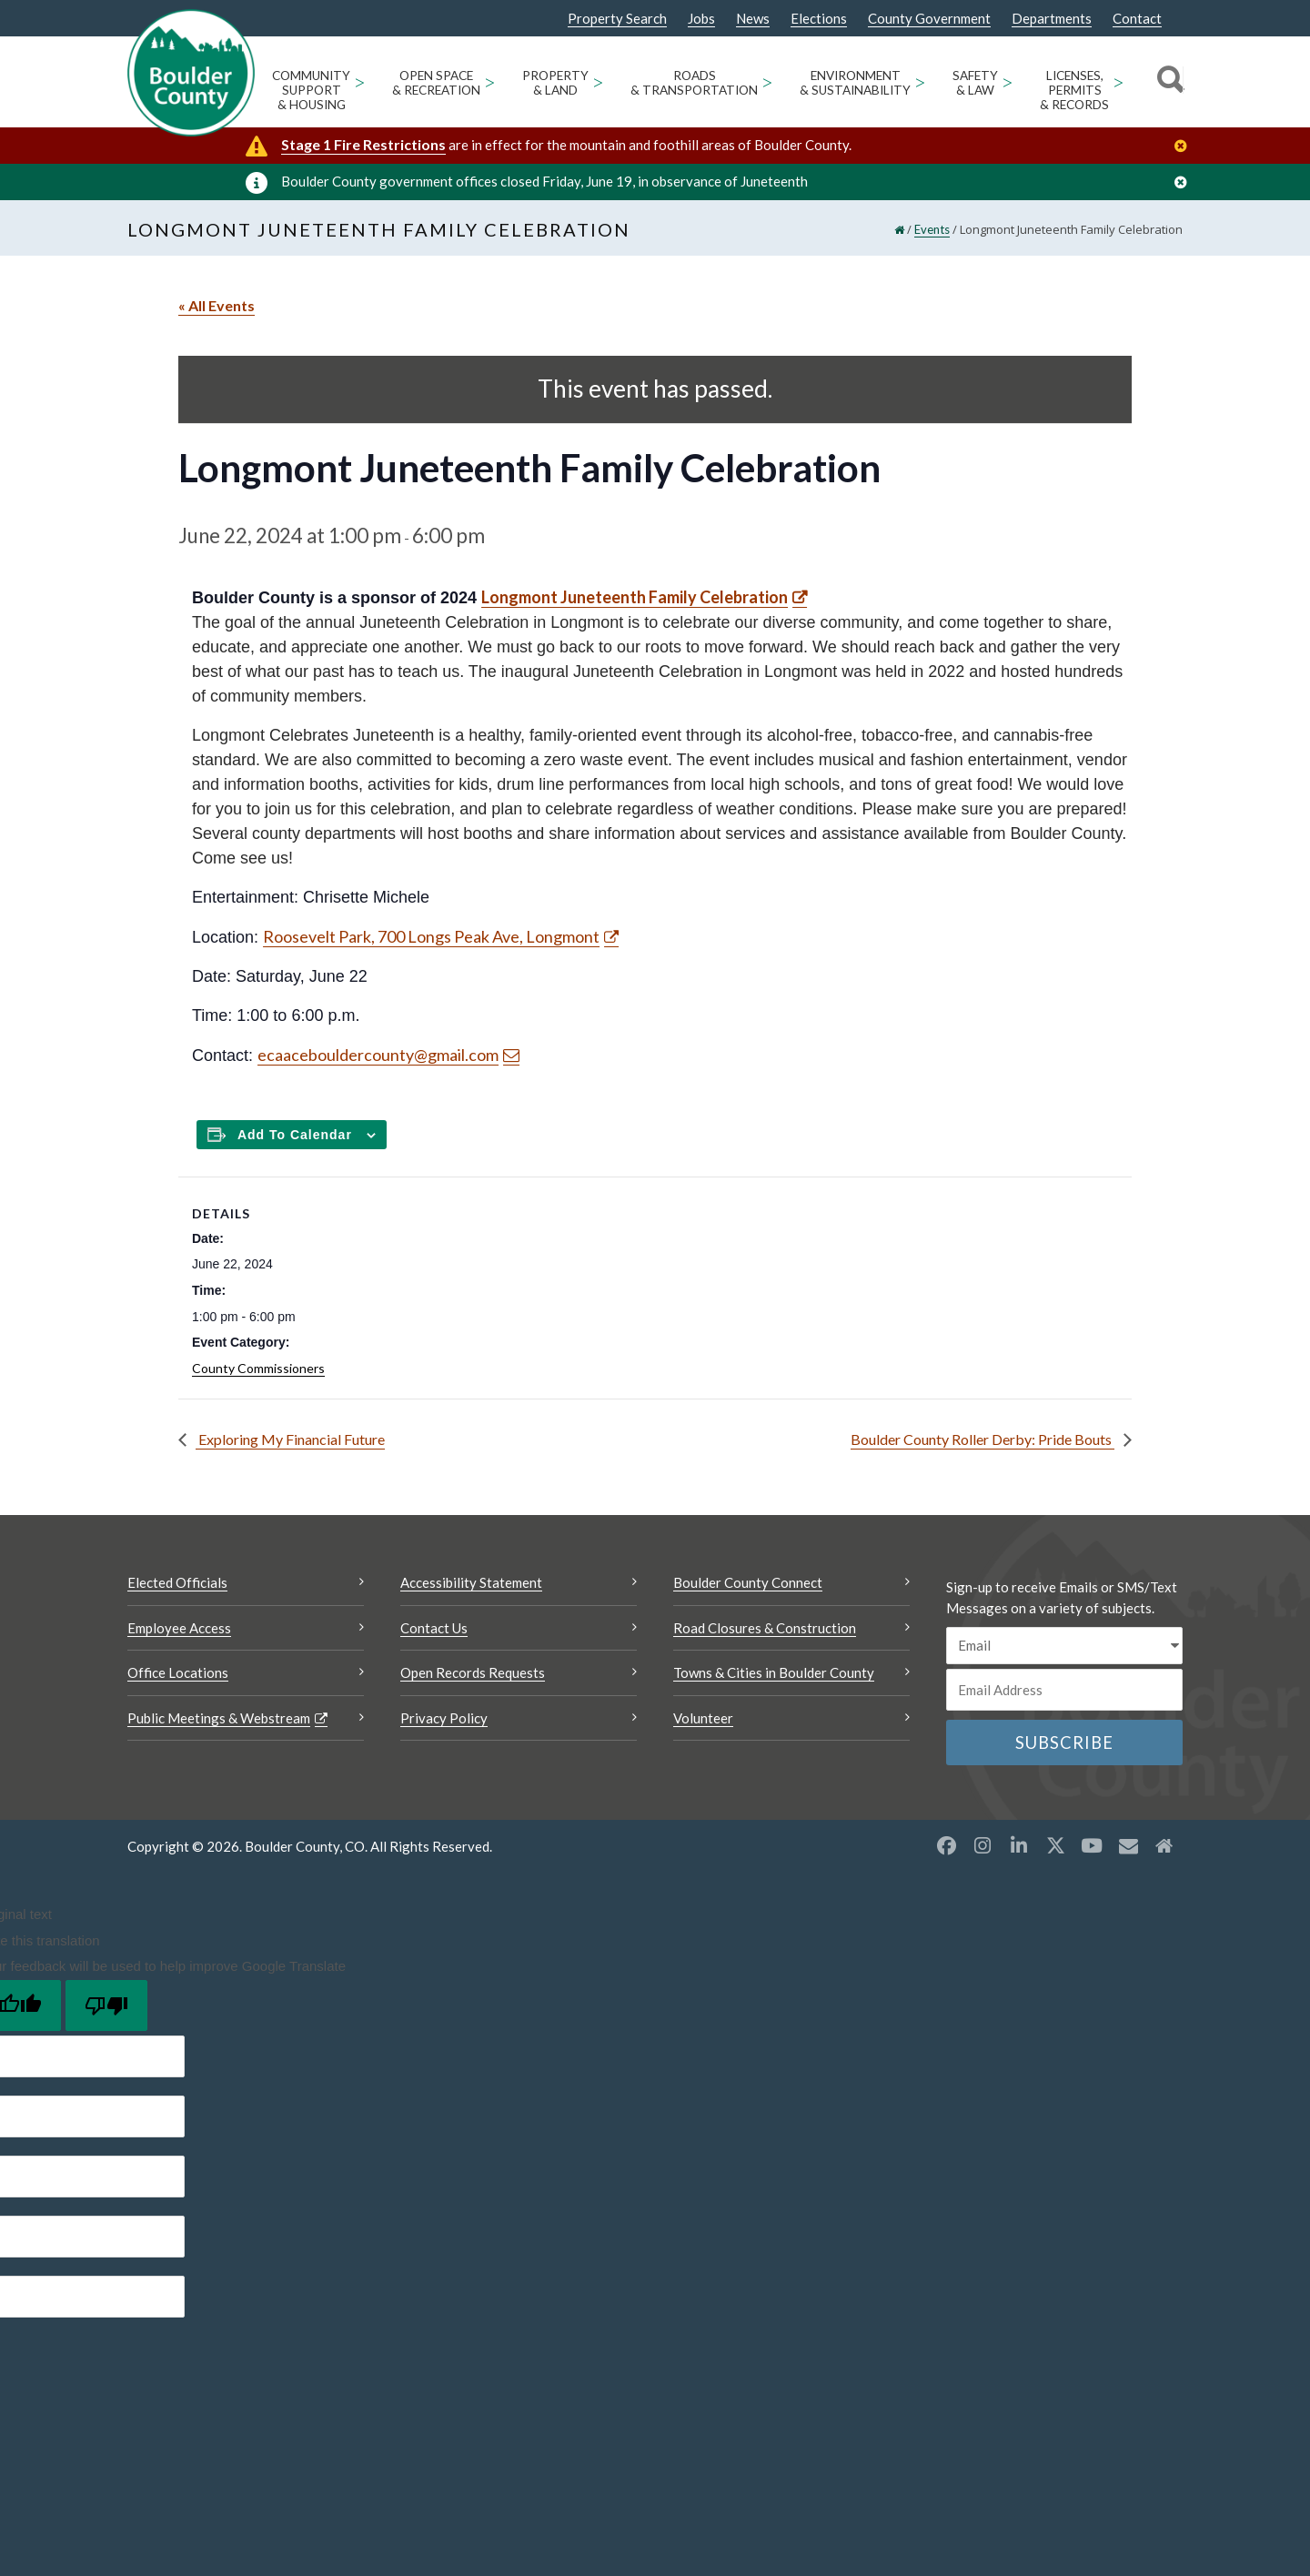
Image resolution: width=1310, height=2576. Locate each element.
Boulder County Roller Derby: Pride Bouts (982, 1439)
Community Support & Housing (311, 90)
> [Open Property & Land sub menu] (598, 81)
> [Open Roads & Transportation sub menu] (767, 81)
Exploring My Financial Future (290, 1439)
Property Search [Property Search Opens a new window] (617, 19)
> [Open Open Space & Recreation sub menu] (490, 81)
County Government (929, 18)
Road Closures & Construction (764, 1628)
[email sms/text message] (1064, 1645)
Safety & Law (975, 82)
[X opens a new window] (1055, 1845)
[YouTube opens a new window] (1091, 1845)
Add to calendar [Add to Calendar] (294, 1134)
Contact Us (434, 1628)
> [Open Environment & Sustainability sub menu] (920, 81)
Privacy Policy (444, 1718)
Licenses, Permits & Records (1074, 90)
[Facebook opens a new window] (946, 1845)
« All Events (216, 305)
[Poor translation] (106, 2005)
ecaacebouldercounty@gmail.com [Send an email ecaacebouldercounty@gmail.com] (378, 1055)
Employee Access (179, 1628)
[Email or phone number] (1064, 1690)
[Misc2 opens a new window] (1164, 1845)
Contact (1137, 18)
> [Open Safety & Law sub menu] (1007, 81)
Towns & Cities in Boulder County (773, 1672)
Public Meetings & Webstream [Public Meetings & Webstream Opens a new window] (218, 1718)
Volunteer (703, 1718)
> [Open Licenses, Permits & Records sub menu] (1118, 81)
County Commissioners (258, 1368)
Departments (1052, 18)
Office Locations (177, 1672)
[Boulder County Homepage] (191, 72)
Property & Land (555, 82)
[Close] (1185, 146)
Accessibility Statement (471, 1582)
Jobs (701, 18)
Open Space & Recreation (436, 82)
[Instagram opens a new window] (982, 1845)
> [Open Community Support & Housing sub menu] (360, 81)
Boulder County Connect (747, 1582)
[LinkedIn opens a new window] (1019, 1845)
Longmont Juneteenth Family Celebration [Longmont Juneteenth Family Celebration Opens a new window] (634, 597)
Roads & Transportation (694, 82)
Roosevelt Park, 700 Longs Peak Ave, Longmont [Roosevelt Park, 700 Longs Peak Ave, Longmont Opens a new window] (431, 936)
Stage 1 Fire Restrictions (363, 144)
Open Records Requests (472, 1672)
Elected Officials (177, 1582)
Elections (819, 18)
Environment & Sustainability (855, 82)
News (753, 18)
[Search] (1168, 81)
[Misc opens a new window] (1128, 1845)
